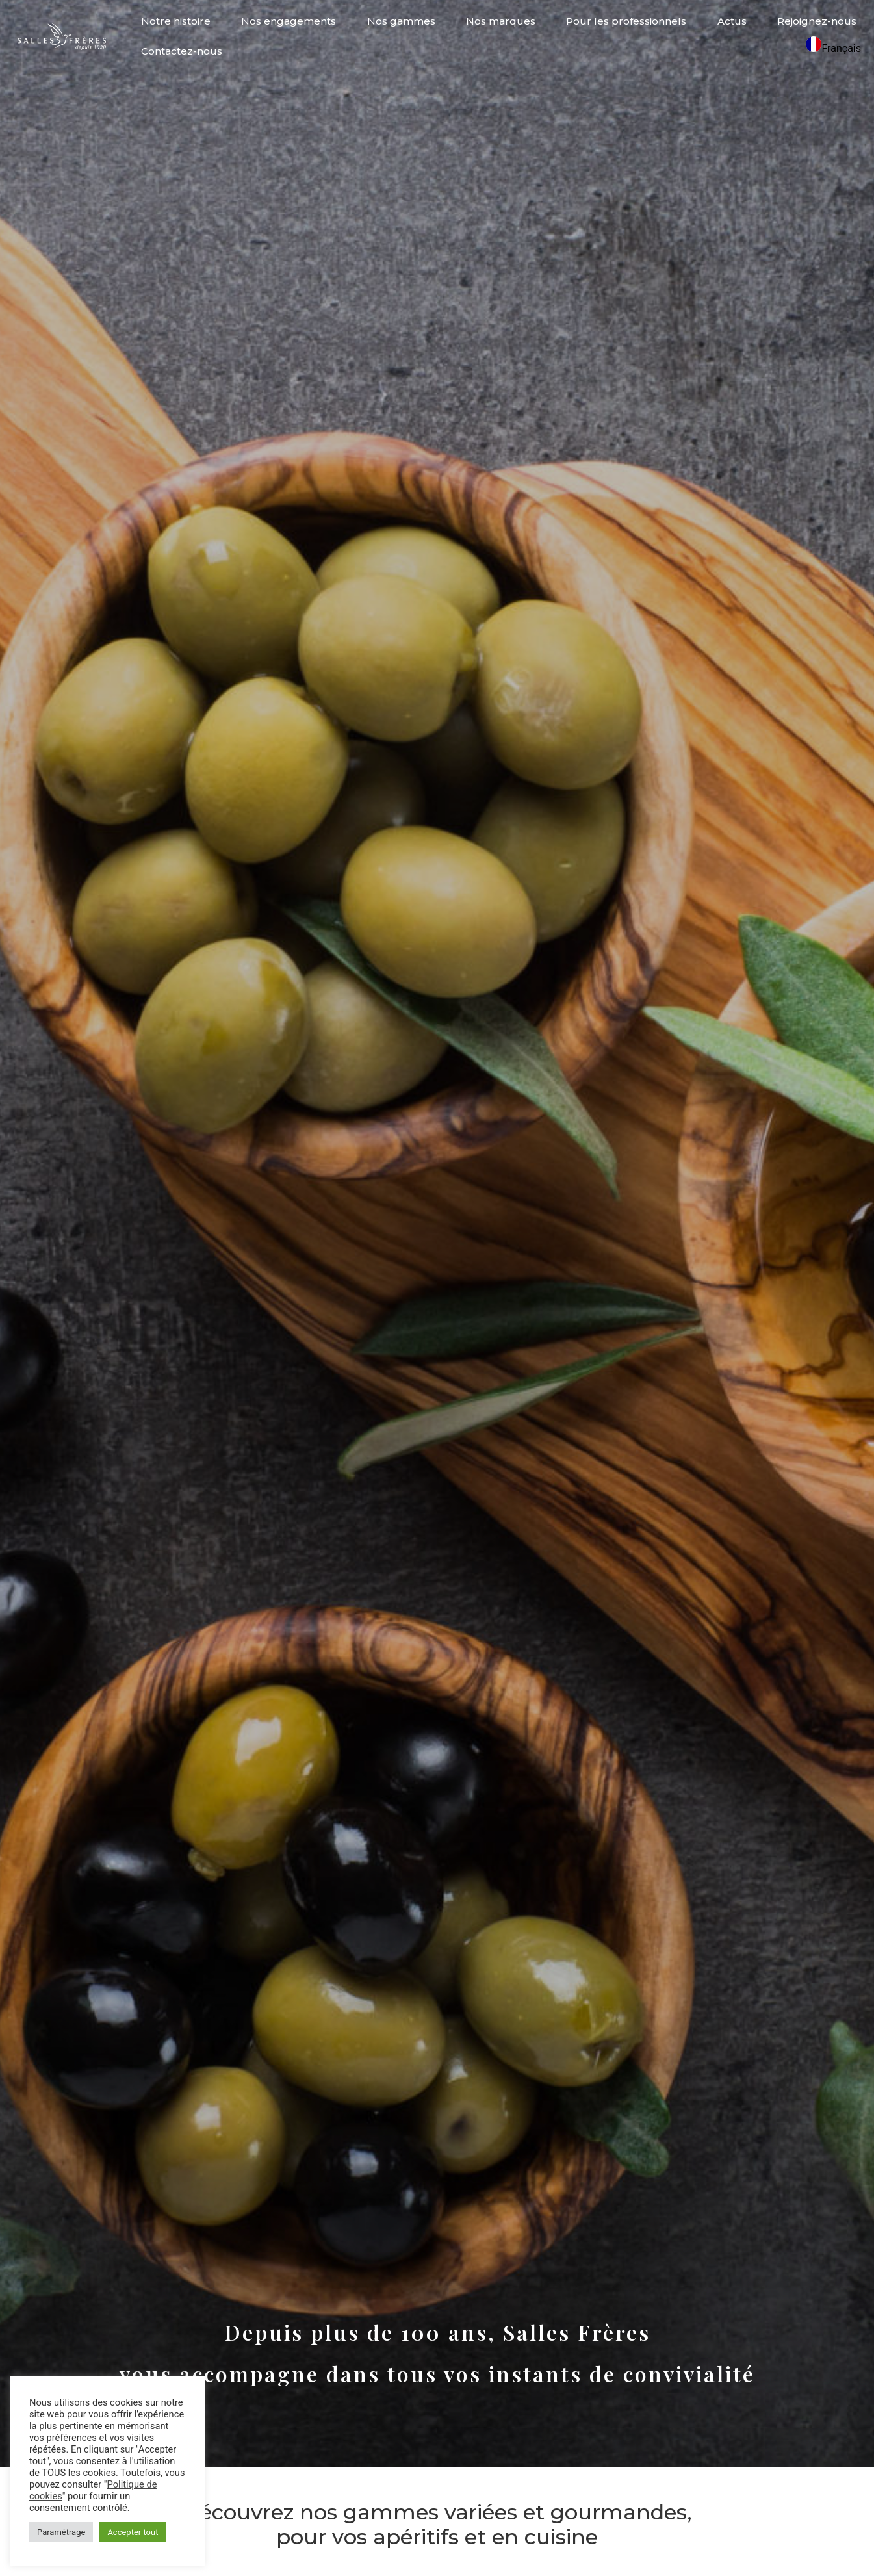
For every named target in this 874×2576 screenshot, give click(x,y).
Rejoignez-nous (816, 21)
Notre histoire (176, 21)
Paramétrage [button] (61, 2532)
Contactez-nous (181, 51)
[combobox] (833, 46)
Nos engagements (288, 21)
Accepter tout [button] (132, 2532)
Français (833, 48)
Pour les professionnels (626, 21)
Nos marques (500, 21)
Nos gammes (401, 21)
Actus (732, 21)
